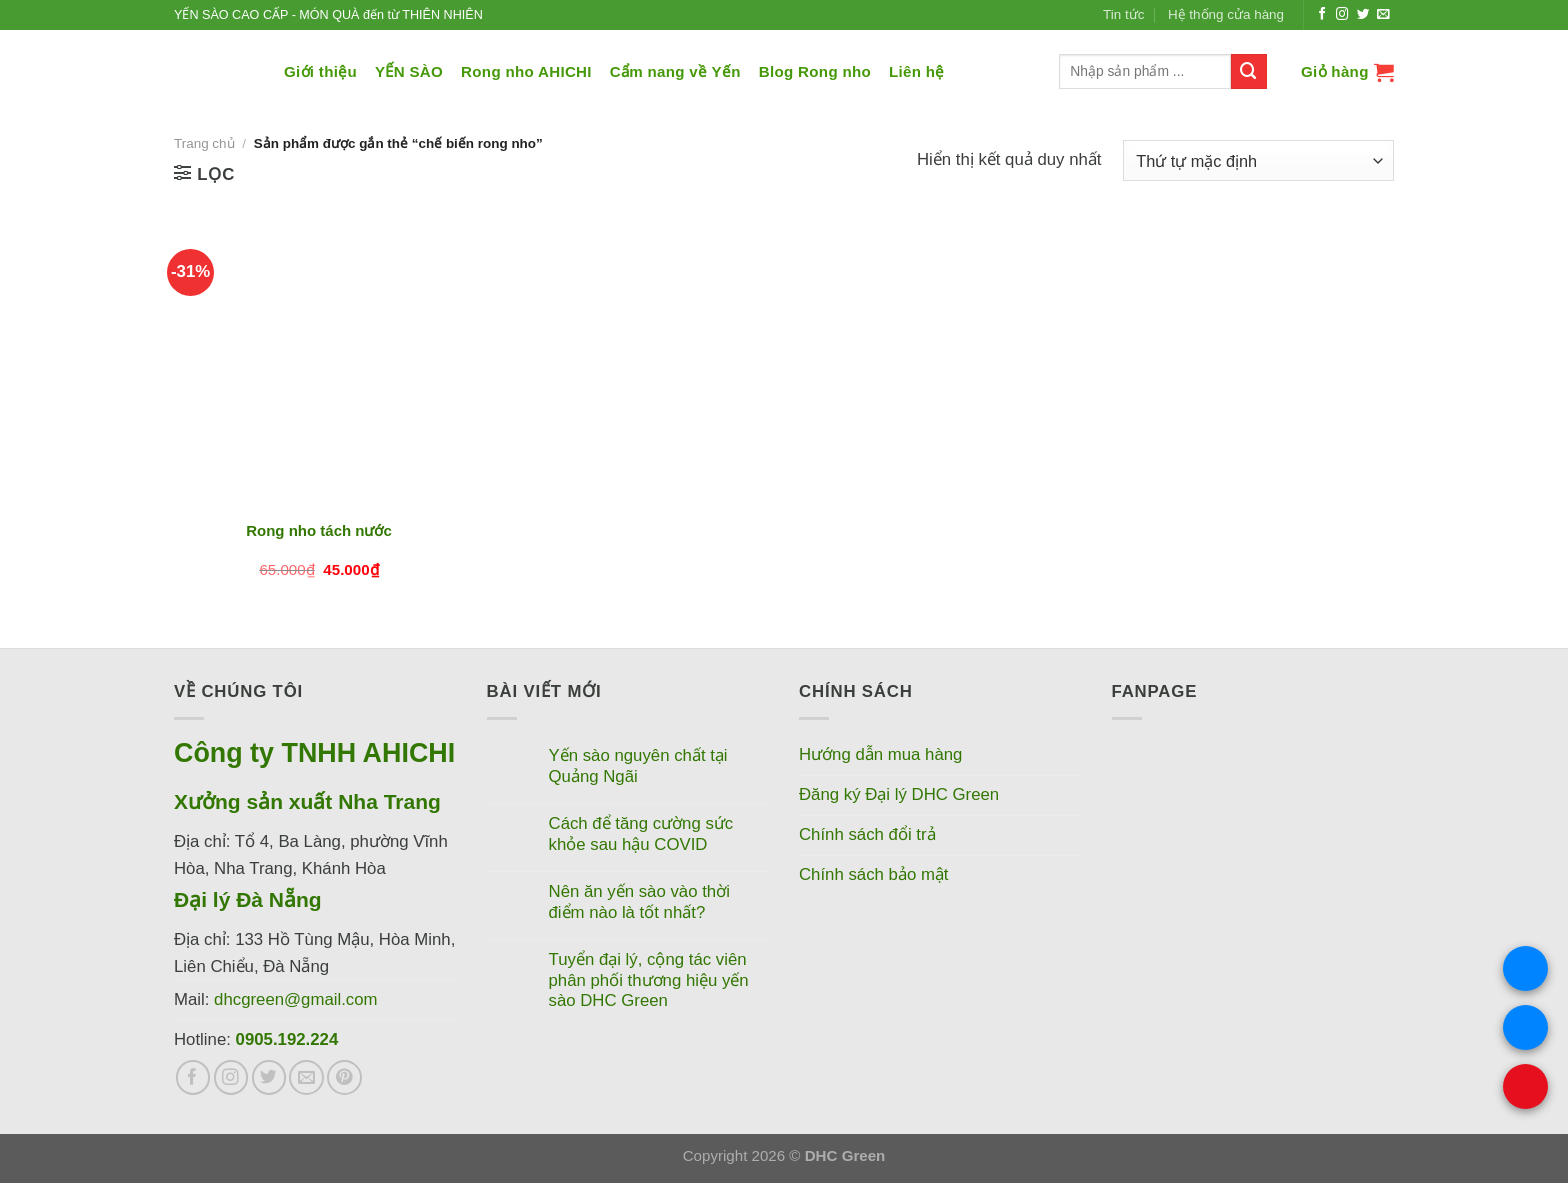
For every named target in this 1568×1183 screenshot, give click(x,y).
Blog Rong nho (815, 71)
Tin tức (1123, 14)
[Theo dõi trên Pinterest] (344, 1077)
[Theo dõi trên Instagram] (1342, 15)
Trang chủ (204, 143)
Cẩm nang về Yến (675, 71)
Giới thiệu (320, 71)
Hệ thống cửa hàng (1226, 14)
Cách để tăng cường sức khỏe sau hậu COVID (641, 833)
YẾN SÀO (409, 71)
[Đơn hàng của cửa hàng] (1258, 160)
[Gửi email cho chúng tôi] (1383, 15)
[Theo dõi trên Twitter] (1363, 15)
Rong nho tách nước (319, 530)
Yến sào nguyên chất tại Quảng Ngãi (638, 765)
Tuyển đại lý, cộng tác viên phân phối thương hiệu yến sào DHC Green (649, 979)
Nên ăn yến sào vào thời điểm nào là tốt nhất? (639, 901)
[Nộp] (1249, 71)
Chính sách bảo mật (874, 874)
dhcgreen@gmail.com (295, 999)
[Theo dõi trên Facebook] (1322, 15)
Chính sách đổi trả (867, 834)
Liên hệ (917, 71)
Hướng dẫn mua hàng (880, 754)
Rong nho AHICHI (526, 71)
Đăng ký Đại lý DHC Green (899, 794)
